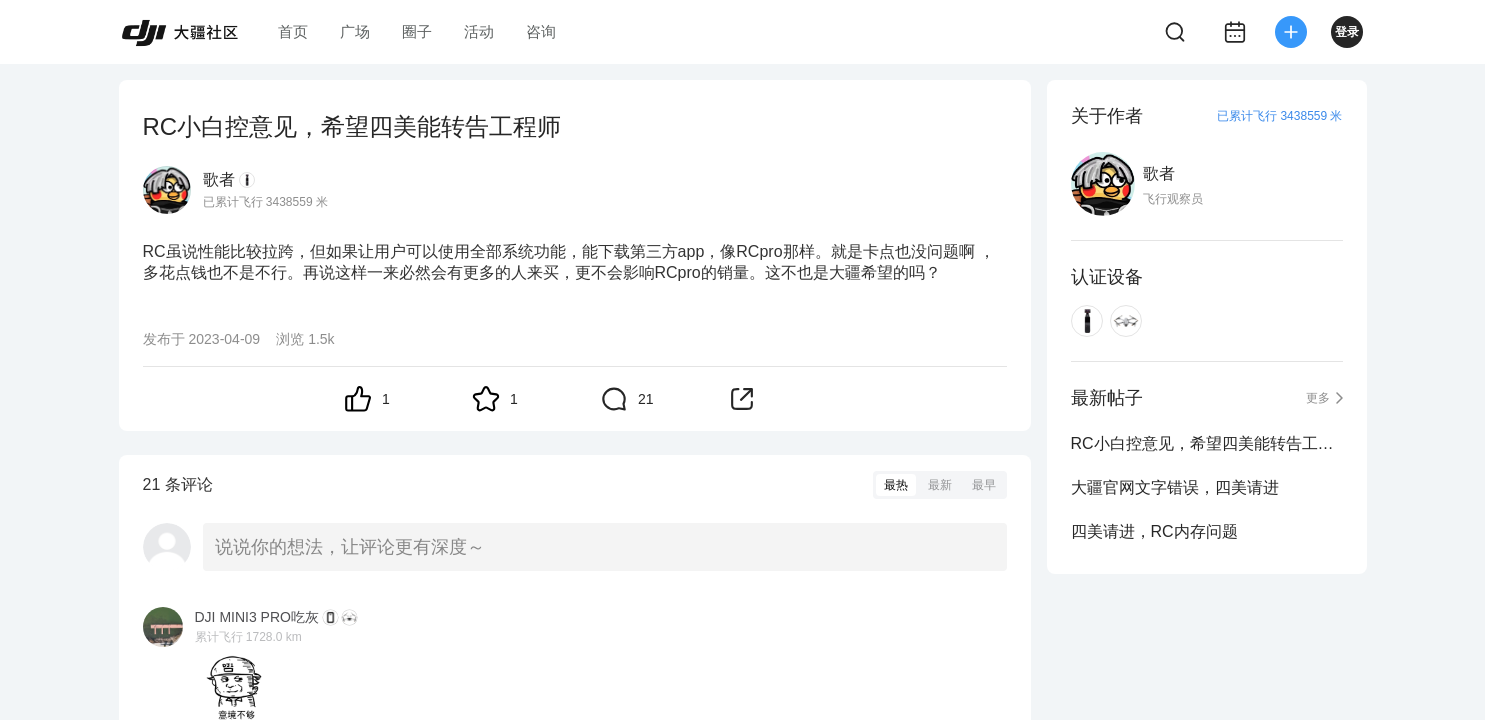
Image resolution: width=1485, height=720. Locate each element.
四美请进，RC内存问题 (1154, 531)
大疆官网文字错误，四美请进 (1175, 487)
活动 (479, 31)
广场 (355, 31)
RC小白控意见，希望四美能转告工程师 (1207, 443)
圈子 (417, 31)
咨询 (541, 31)
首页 (293, 31)
